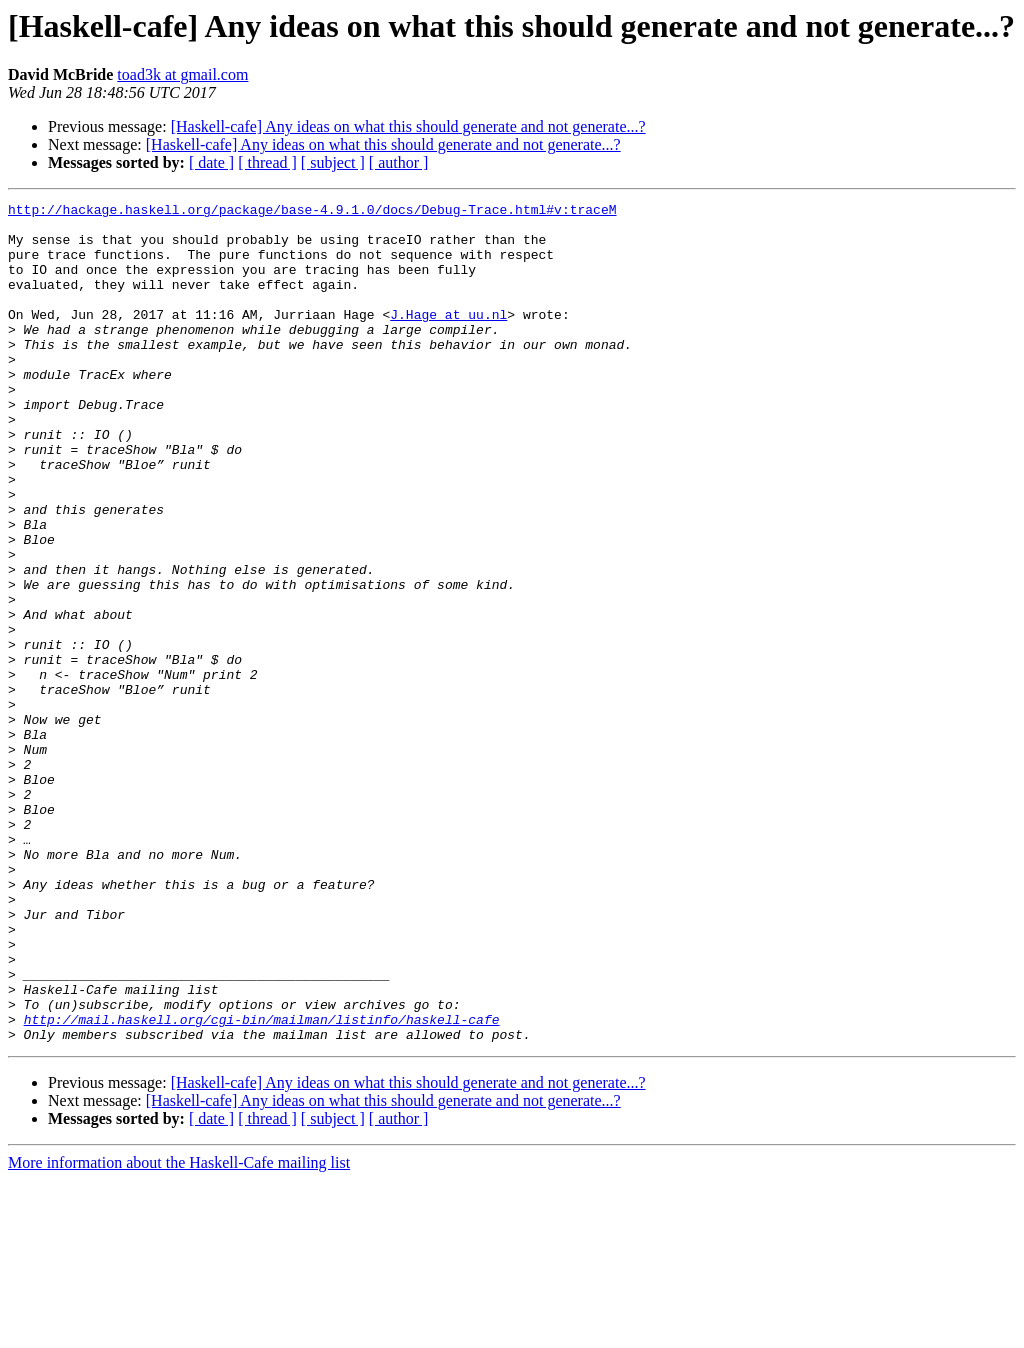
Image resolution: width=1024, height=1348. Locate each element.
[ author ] (399, 162)
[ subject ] (333, 162)
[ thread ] (267, 162)
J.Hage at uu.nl (448, 338)
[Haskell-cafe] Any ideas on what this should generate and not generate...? (408, 126)
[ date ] (211, 162)
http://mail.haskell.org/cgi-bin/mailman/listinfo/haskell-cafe (262, 1184)
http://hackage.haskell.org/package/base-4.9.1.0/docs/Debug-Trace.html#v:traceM (312, 212)
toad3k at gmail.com (182, 74)
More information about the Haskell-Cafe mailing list (179, 1330)
